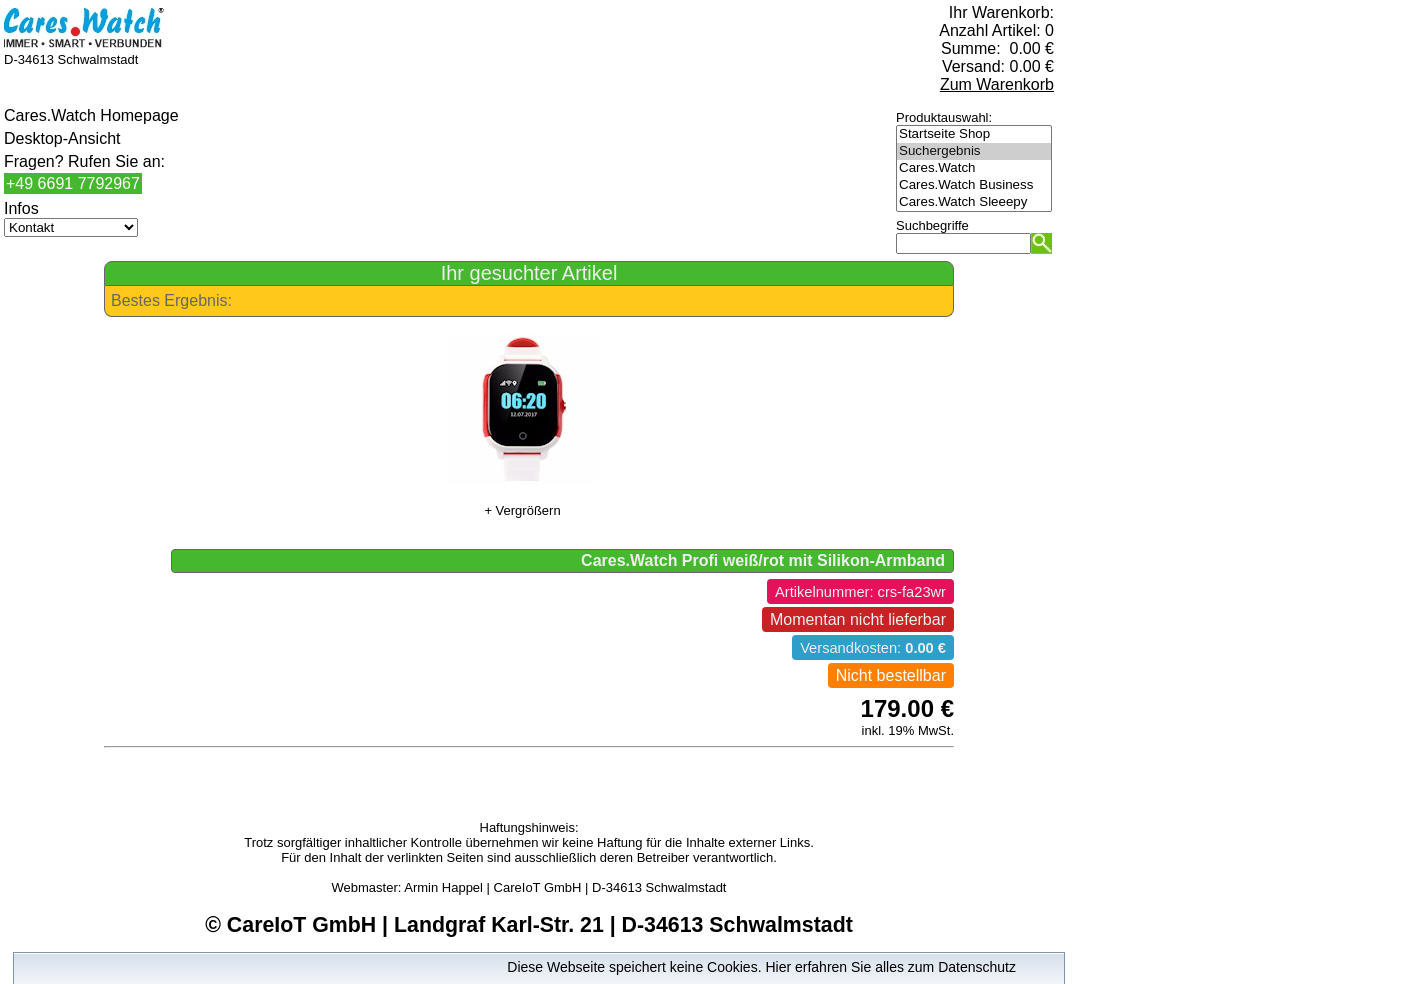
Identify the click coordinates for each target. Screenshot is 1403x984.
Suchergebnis (974, 151)
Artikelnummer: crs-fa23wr (860, 592)
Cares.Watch (974, 168)
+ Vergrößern (522, 510)
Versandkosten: (873, 648)
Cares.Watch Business (974, 185)
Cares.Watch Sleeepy (974, 202)
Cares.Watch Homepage (91, 115)
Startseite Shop (974, 134)
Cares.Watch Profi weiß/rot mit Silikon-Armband (763, 560)
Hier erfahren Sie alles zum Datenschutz (890, 967)
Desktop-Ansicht (62, 138)
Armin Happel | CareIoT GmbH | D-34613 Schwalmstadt (565, 887)
